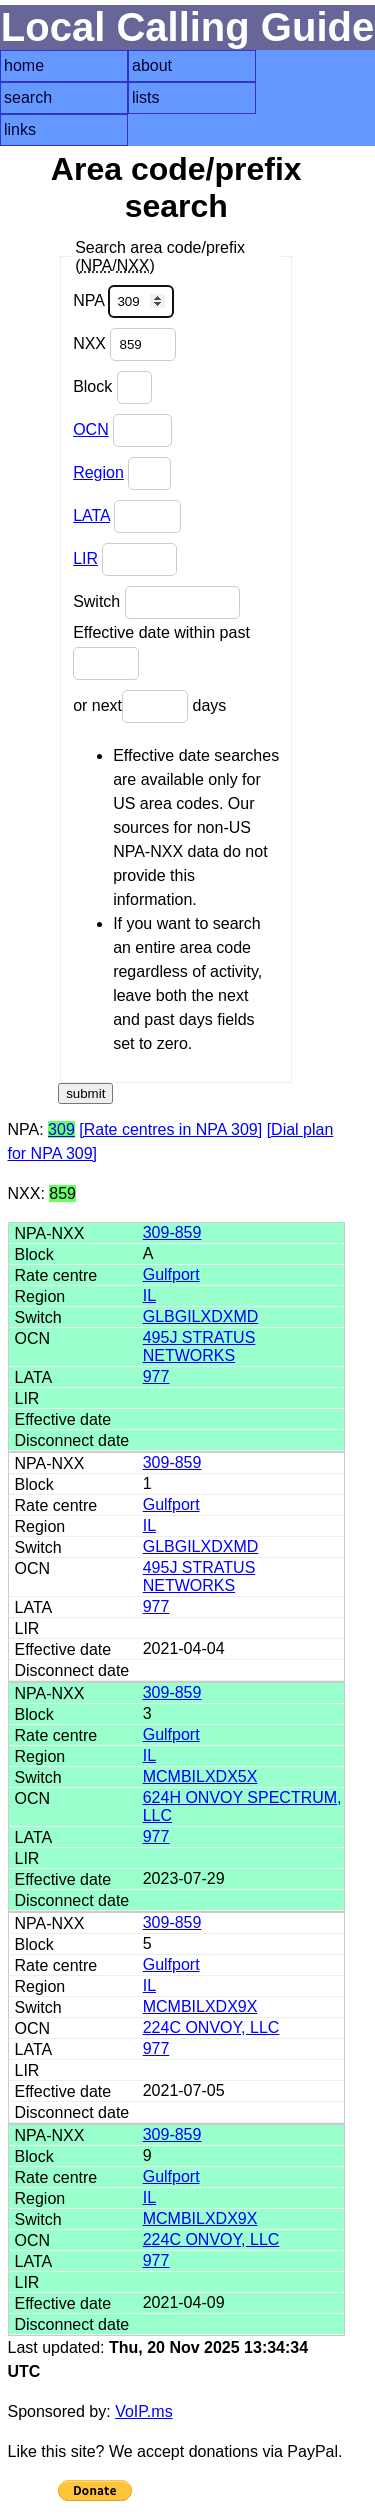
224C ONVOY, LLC (211, 2027)
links (20, 129)
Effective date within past (161, 652)
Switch (156, 602)
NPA (123, 301)
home (24, 65)
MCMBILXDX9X (200, 2006)
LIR (85, 558)
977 (156, 1376)
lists (146, 97)
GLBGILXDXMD (201, 1316)
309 (61, 1129)
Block (112, 387)
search (28, 97)
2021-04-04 (184, 1648)
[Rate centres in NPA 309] (170, 1129)
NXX (124, 344)
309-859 (172, 1232)
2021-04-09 (184, 2302)
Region (98, 472)
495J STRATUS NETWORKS (199, 1346)
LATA (91, 515)
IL (149, 1295)
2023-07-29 (184, 1878)
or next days (149, 706)
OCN (91, 429)
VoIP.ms (144, 2411)
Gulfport (171, 1274)
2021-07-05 (184, 2090)
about (152, 65)
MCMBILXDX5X (200, 1776)
